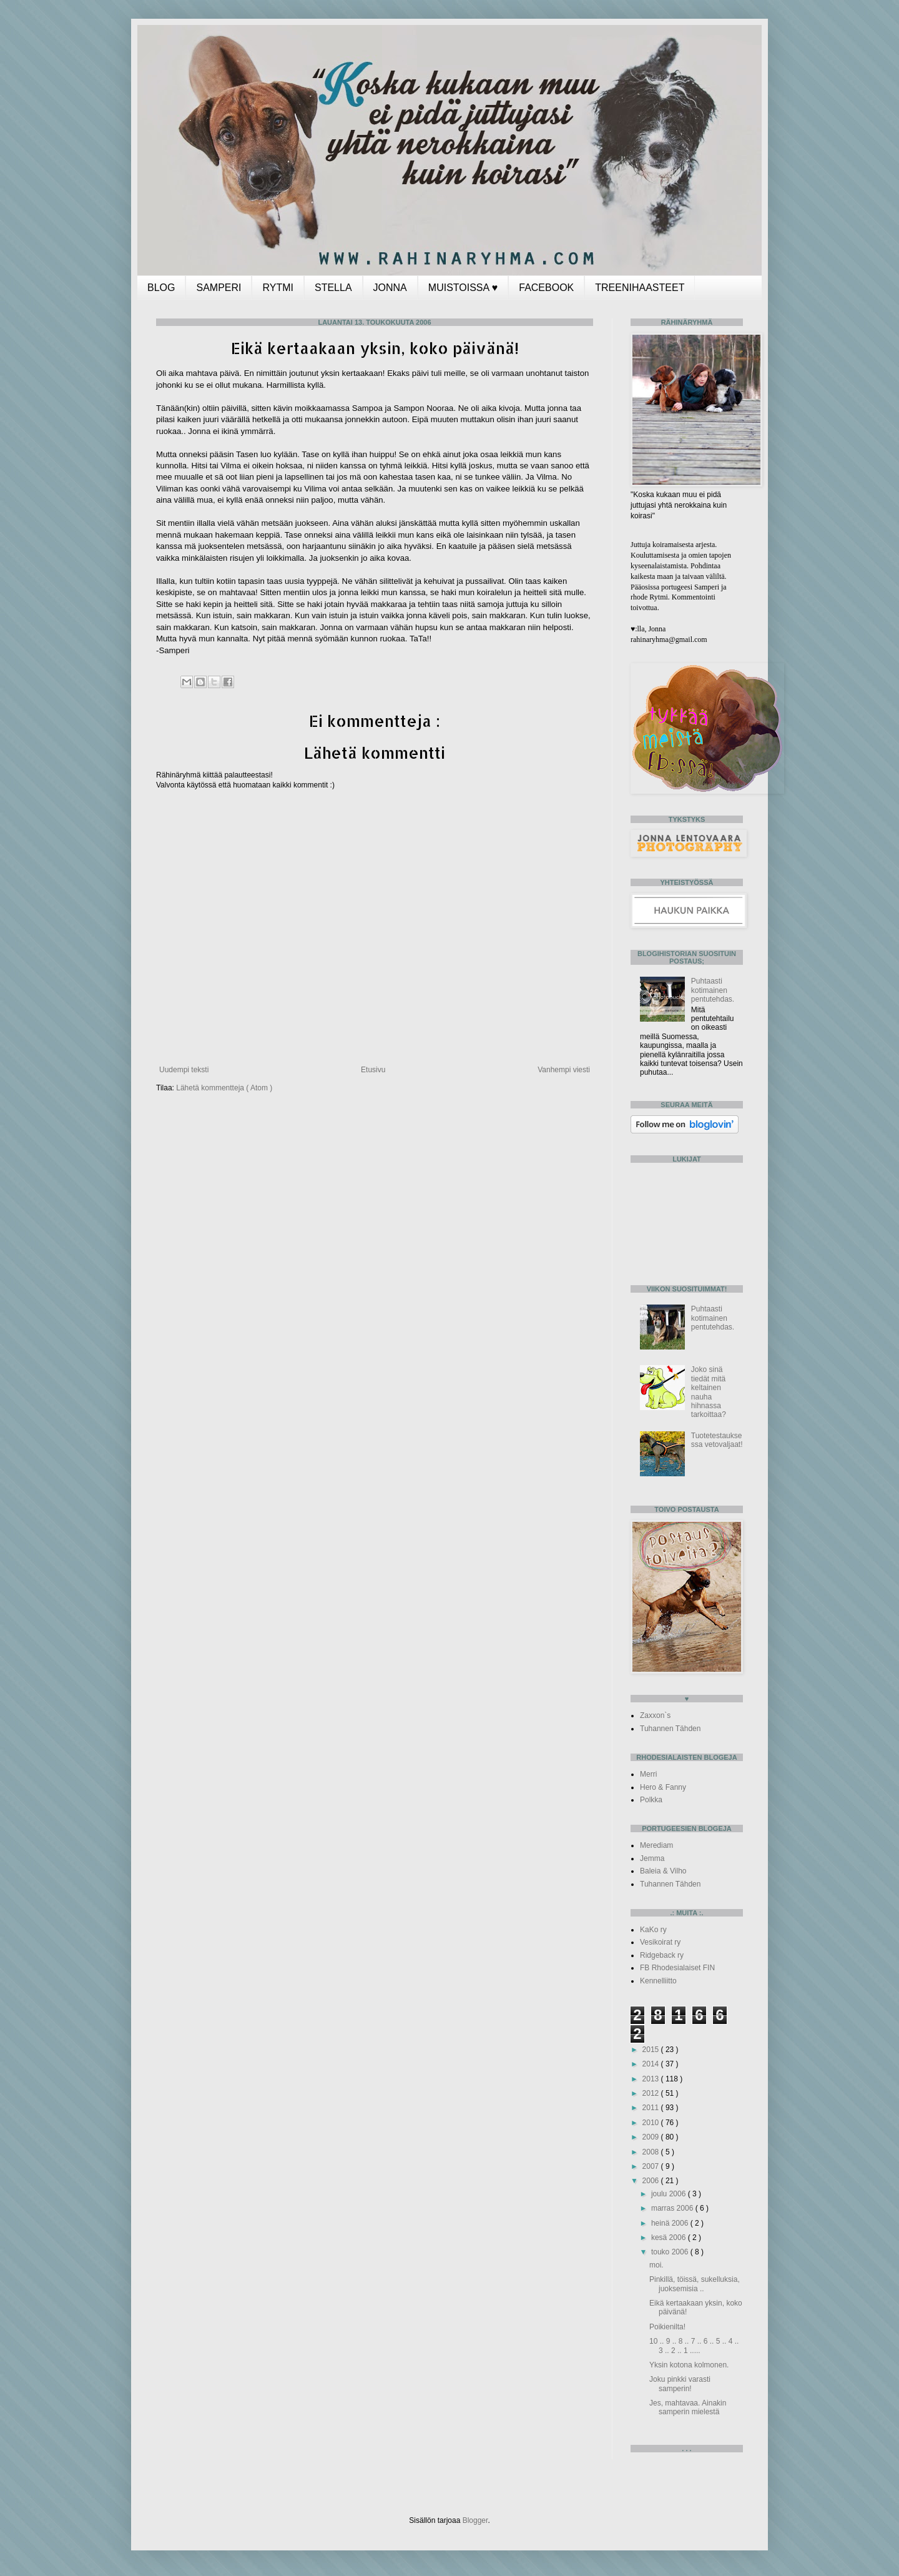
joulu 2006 (669, 2193)
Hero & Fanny (663, 1787)
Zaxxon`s (655, 1715)
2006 (651, 2180)
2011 (651, 2107)
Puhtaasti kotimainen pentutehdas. (712, 990)
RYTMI (277, 287)
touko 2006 (670, 2252)
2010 (651, 2122)
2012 (651, 2093)
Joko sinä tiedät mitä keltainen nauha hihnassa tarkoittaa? (708, 1392)
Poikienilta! (667, 2326)
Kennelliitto (658, 1980)
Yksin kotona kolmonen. (689, 2365)
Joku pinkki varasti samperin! (679, 2383)
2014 (651, 2064)
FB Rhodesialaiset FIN (677, 1967)
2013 (651, 2079)
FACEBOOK (546, 287)
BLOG (161, 287)
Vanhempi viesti (564, 1069)
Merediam (656, 1845)
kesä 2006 (669, 2237)
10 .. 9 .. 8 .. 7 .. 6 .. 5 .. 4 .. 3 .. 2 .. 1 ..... (694, 2345)
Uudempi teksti (184, 1069)
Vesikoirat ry (660, 1942)
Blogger (475, 2520)
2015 (651, 2049)
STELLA (333, 287)
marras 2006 (673, 2208)
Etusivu (373, 1069)
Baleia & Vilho (663, 1871)
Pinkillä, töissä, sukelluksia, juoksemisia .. (694, 2283)
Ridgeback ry (662, 1955)
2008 (651, 2152)
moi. (656, 2265)
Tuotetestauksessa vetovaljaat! (717, 1440)
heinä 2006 (670, 2223)
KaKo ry (653, 1929)
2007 (651, 2166)
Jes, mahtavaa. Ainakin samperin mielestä (687, 2407)
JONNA (390, 287)
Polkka (651, 1799)
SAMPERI (218, 287)
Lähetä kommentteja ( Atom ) (224, 1087)
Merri (648, 1774)
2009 (651, 2137)
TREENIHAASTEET (639, 287)
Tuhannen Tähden (670, 1728)
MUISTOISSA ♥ (463, 287)
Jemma (652, 1858)
